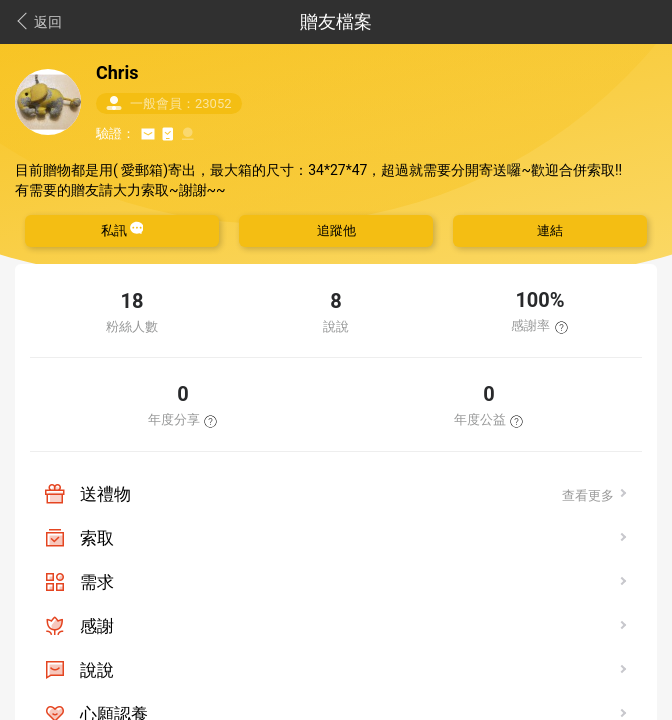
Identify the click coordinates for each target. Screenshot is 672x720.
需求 (97, 582)
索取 (97, 538)
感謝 (97, 626)
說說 (97, 670)
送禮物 (105, 494)
